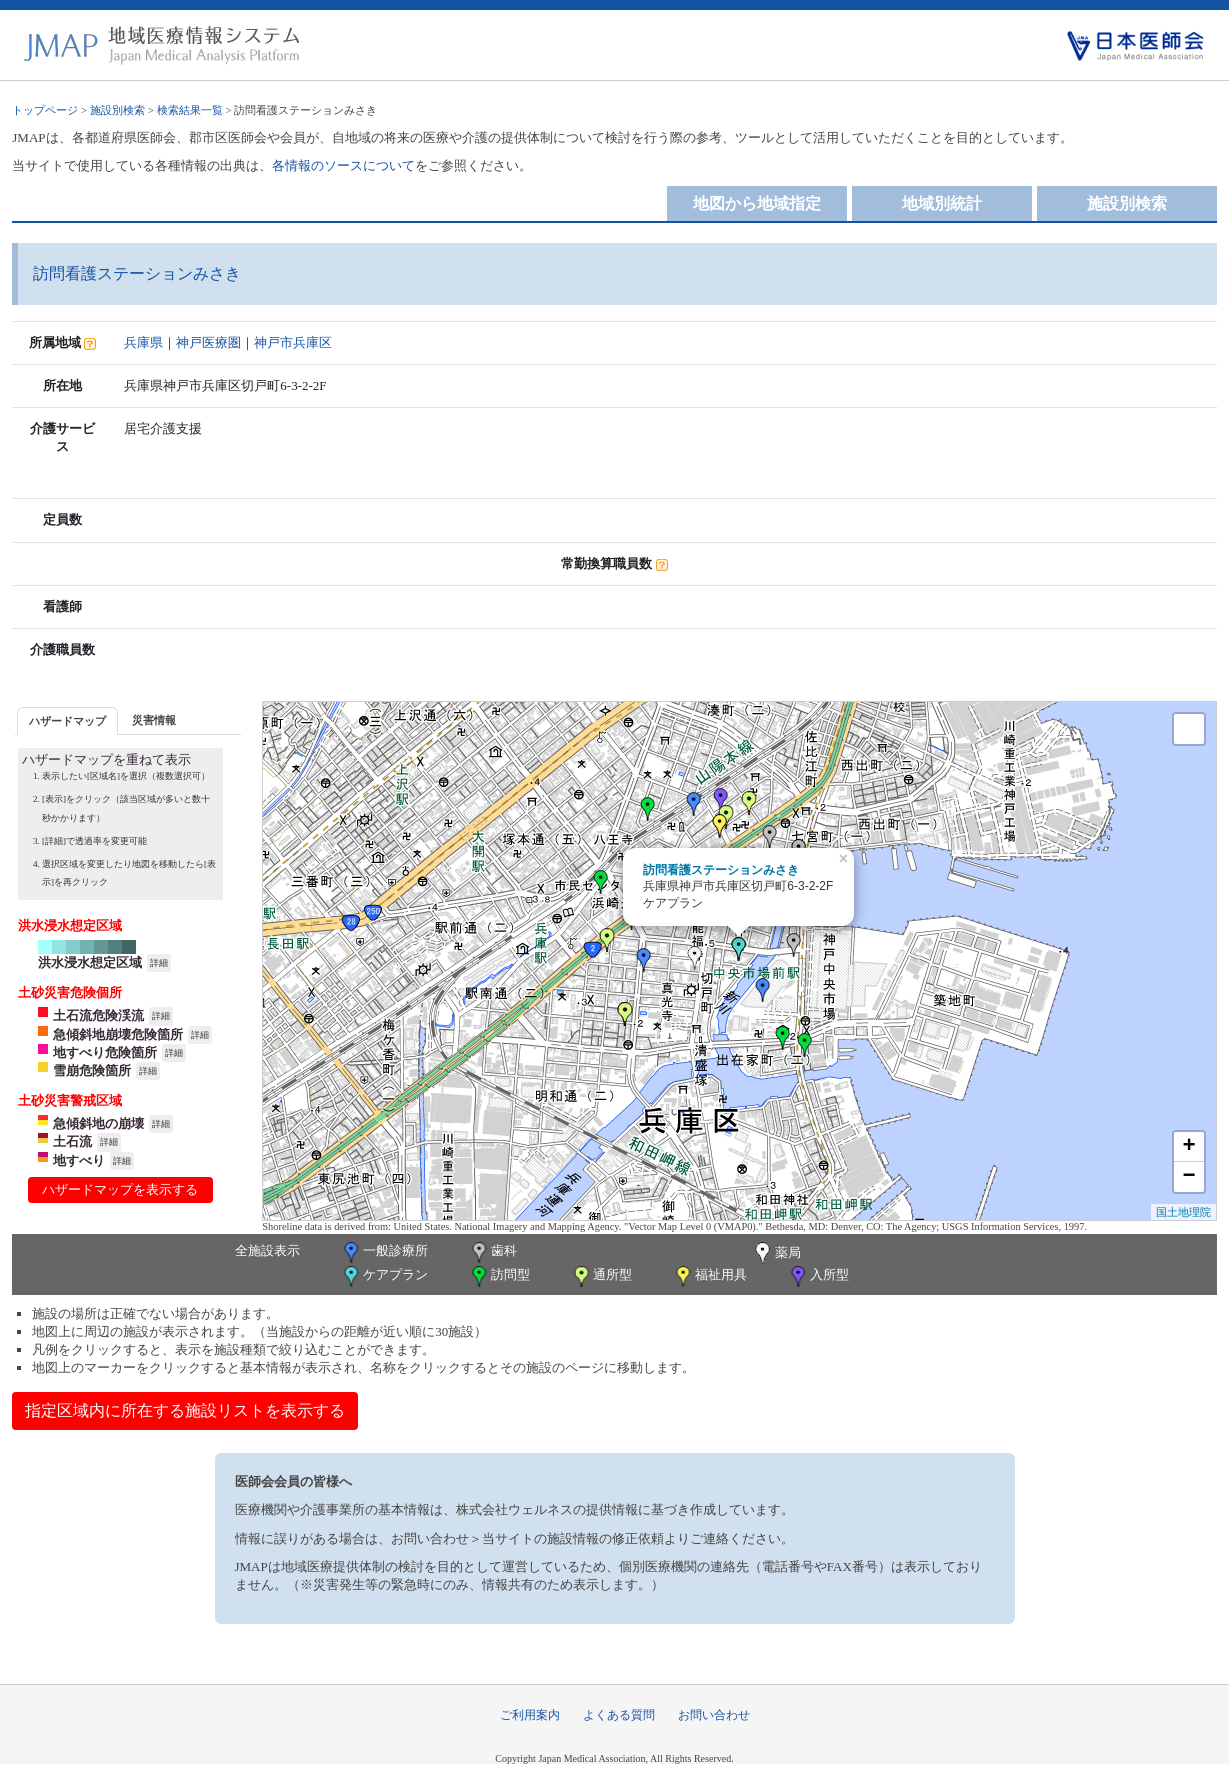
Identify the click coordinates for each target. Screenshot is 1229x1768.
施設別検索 (117, 110)
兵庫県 (143, 342)
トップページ (45, 110)
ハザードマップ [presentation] (67, 721)
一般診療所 (384, 1252)
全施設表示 (267, 1250)
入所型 (818, 1276)
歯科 (492, 1252)
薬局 (776, 1254)
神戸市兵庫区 (293, 342)
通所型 (601, 1276)
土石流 (72, 1141)
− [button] (1189, 1177)
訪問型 (499, 1276)
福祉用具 (709, 1276)
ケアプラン (384, 1276)
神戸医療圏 (208, 342)
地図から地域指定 (757, 203)
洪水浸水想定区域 (90, 962)
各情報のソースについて (343, 165)
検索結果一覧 (190, 110)
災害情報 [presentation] (154, 720)
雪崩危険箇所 (92, 1070)
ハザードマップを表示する (120, 1189)
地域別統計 (942, 203)
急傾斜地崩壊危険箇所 (118, 1034)
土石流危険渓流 (98, 1015)
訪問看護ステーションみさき (721, 870)
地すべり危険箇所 (105, 1052)
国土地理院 (1183, 1212)
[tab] (67, 720)
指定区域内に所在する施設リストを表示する (185, 1410)
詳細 (159, 963)
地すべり (79, 1160)
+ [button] (1189, 1147)
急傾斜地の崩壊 (98, 1123)
